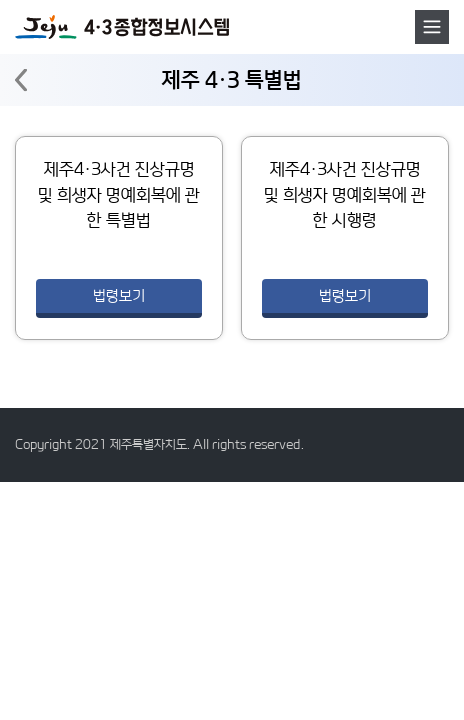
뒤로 (21, 80)
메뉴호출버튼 (432, 27)
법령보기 (119, 295)
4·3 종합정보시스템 (122, 27)
